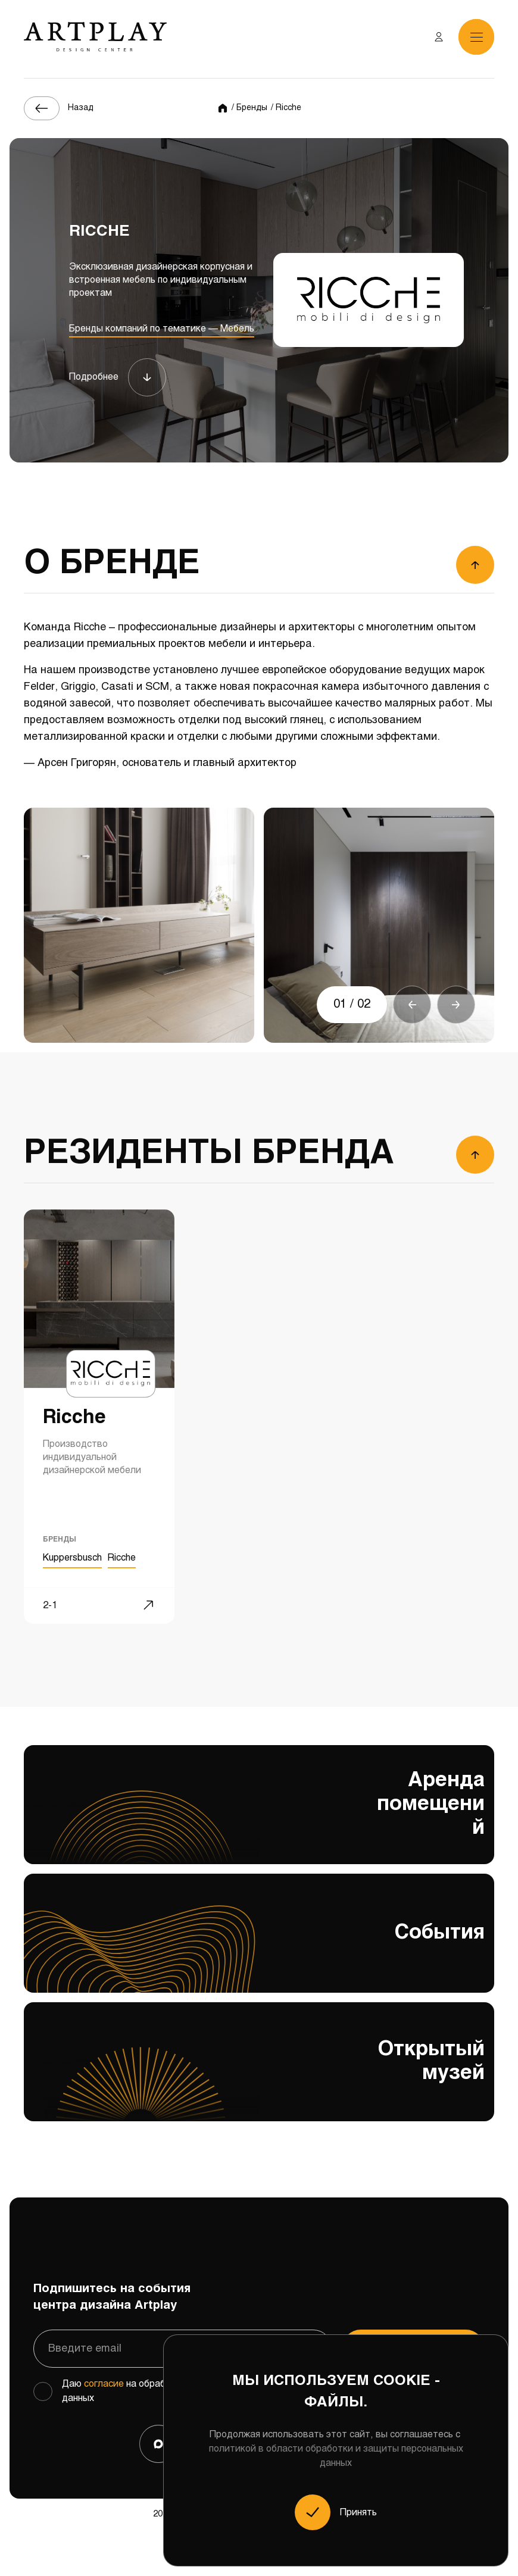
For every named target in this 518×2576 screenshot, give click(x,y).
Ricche (122, 1557)
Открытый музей (259, 2079)
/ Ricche (286, 108)
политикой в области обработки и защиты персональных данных (336, 2456)
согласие (104, 2384)
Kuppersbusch (72, 1557)
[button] (412, 1005)
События (259, 1948)
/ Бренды (249, 108)
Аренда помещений (259, 1816)
